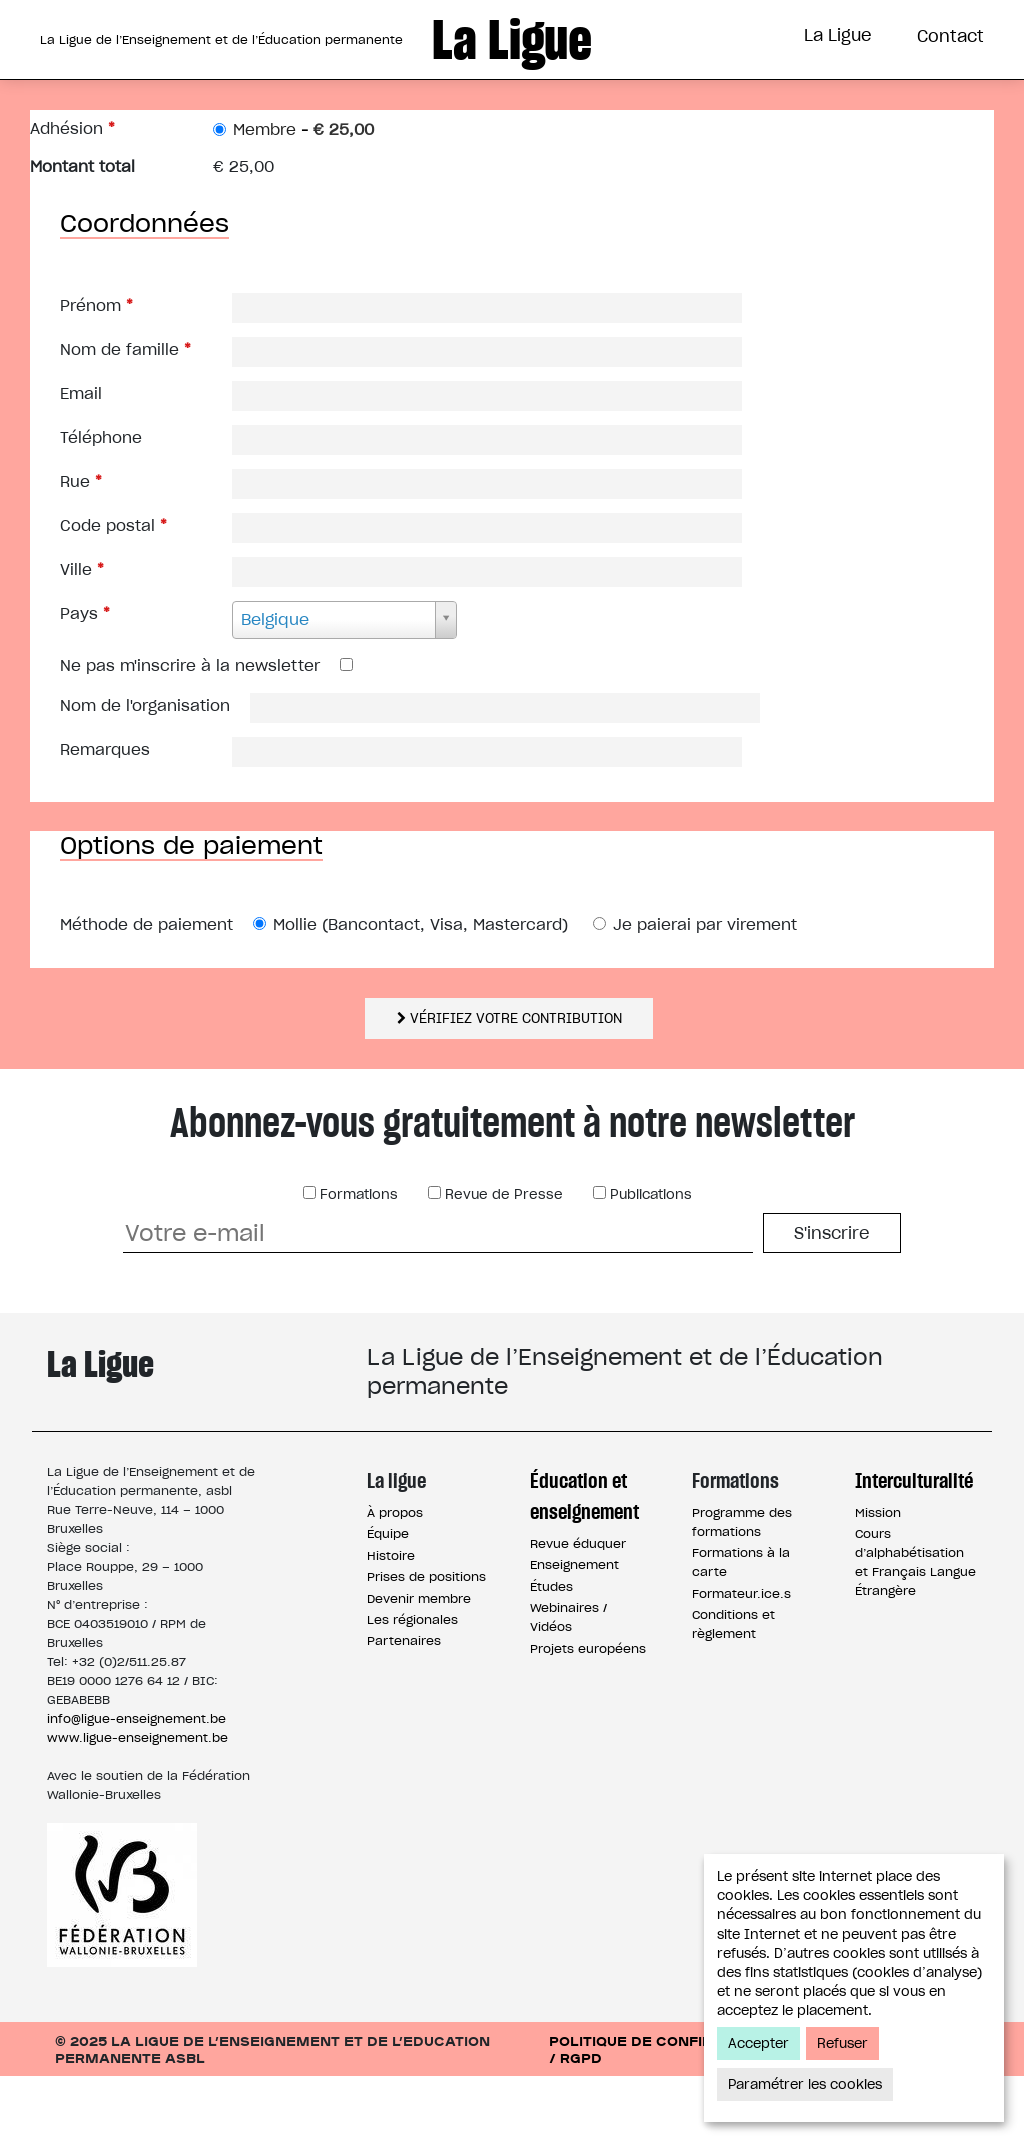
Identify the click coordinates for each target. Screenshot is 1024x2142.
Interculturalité (748, 113)
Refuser (842, 2043)
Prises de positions (426, 1642)
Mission (878, 1578)
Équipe (388, 1599)
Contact (950, 36)
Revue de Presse (502, 1260)
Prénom (96, 371)
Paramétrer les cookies (805, 2084)
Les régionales (412, 1685)
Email (81, 459)
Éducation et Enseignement (329, 113)
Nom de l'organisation (145, 771)
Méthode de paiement (146, 990)
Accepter (758, 2043)
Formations (565, 113)
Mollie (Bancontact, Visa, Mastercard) (420, 990)
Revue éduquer (578, 1609)
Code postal (113, 591)
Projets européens (588, 1714)
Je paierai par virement (705, 990)
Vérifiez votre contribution (509, 1084)
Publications (649, 1260)
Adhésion (72, 194)
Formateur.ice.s (741, 1659)
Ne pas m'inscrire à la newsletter (190, 731)
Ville (82, 635)
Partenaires (404, 1706)
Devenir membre (419, 1664)
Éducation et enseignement (584, 1562)
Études (551, 1652)
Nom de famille (125, 415)
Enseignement (574, 1630)
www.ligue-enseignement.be (137, 1803)
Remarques (105, 815)
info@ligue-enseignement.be (136, 1784)
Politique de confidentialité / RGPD (669, 2115)
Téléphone (101, 503)
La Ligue (838, 35)
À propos (395, 1578)
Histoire (391, 1621)
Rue (81, 547)
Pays (85, 679)
